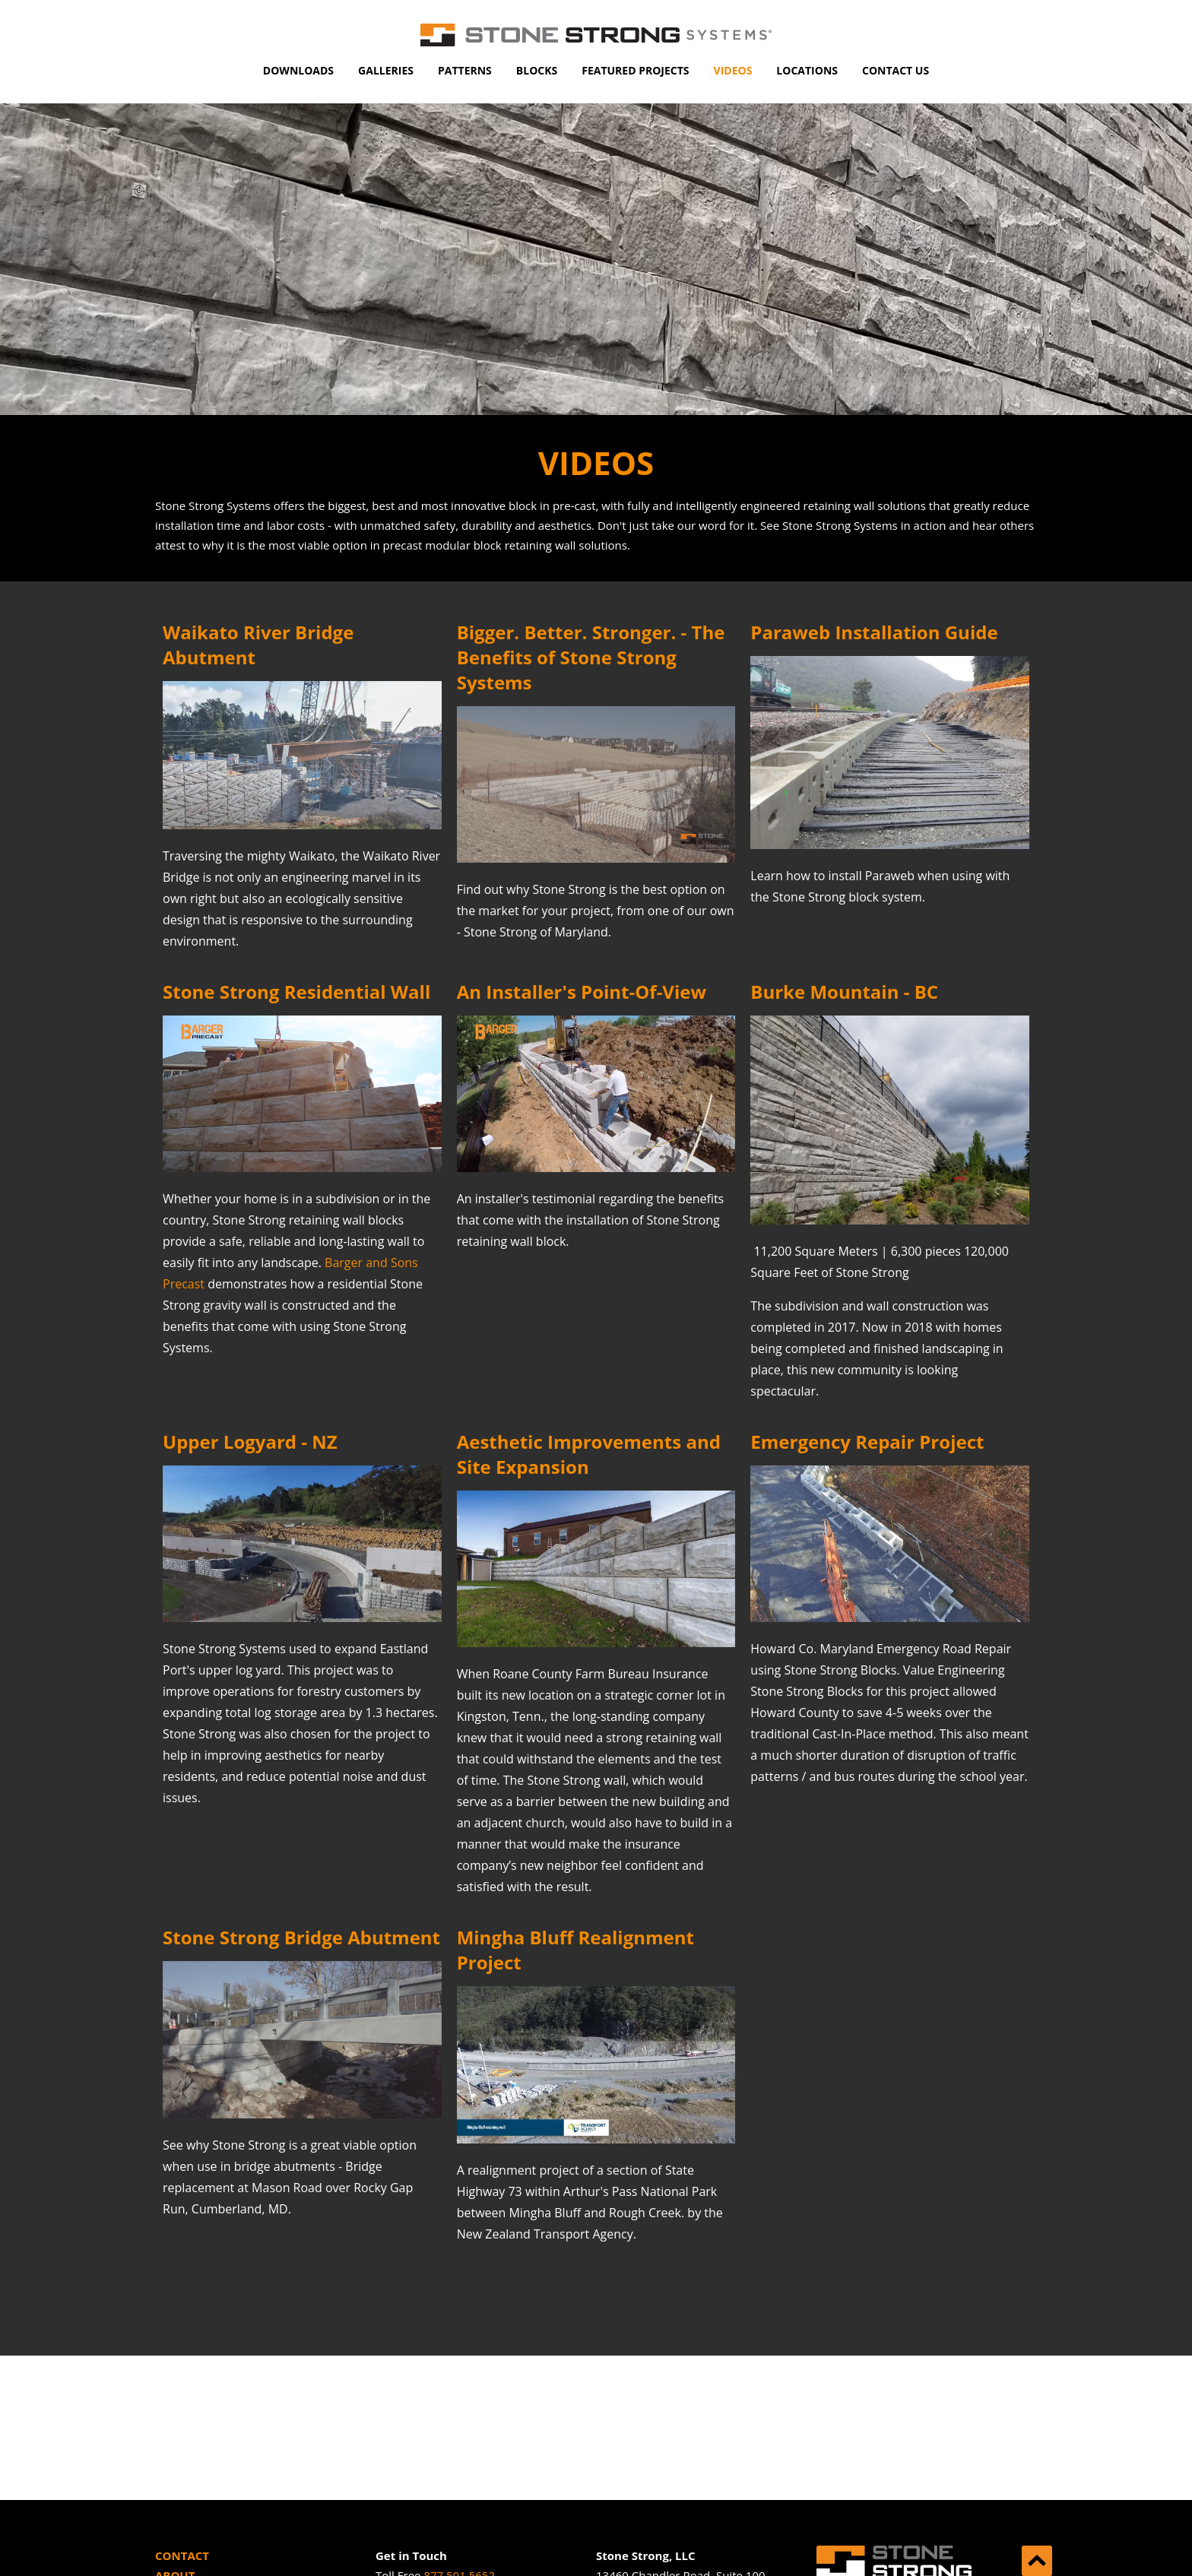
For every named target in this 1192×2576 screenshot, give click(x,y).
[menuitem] (298, 71)
